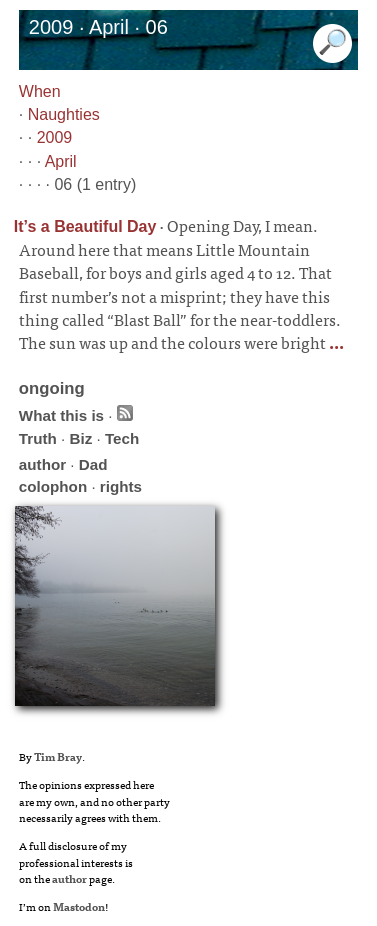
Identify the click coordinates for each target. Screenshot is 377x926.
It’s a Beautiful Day (85, 226)
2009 (55, 137)
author (42, 464)
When (40, 91)
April (61, 161)
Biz (80, 438)
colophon (53, 486)
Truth (38, 438)
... (335, 342)
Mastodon (79, 906)
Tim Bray (58, 756)
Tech (122, 438)
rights (121, 486)
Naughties (64, 114)
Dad (93, 464)
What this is (61, 415)
